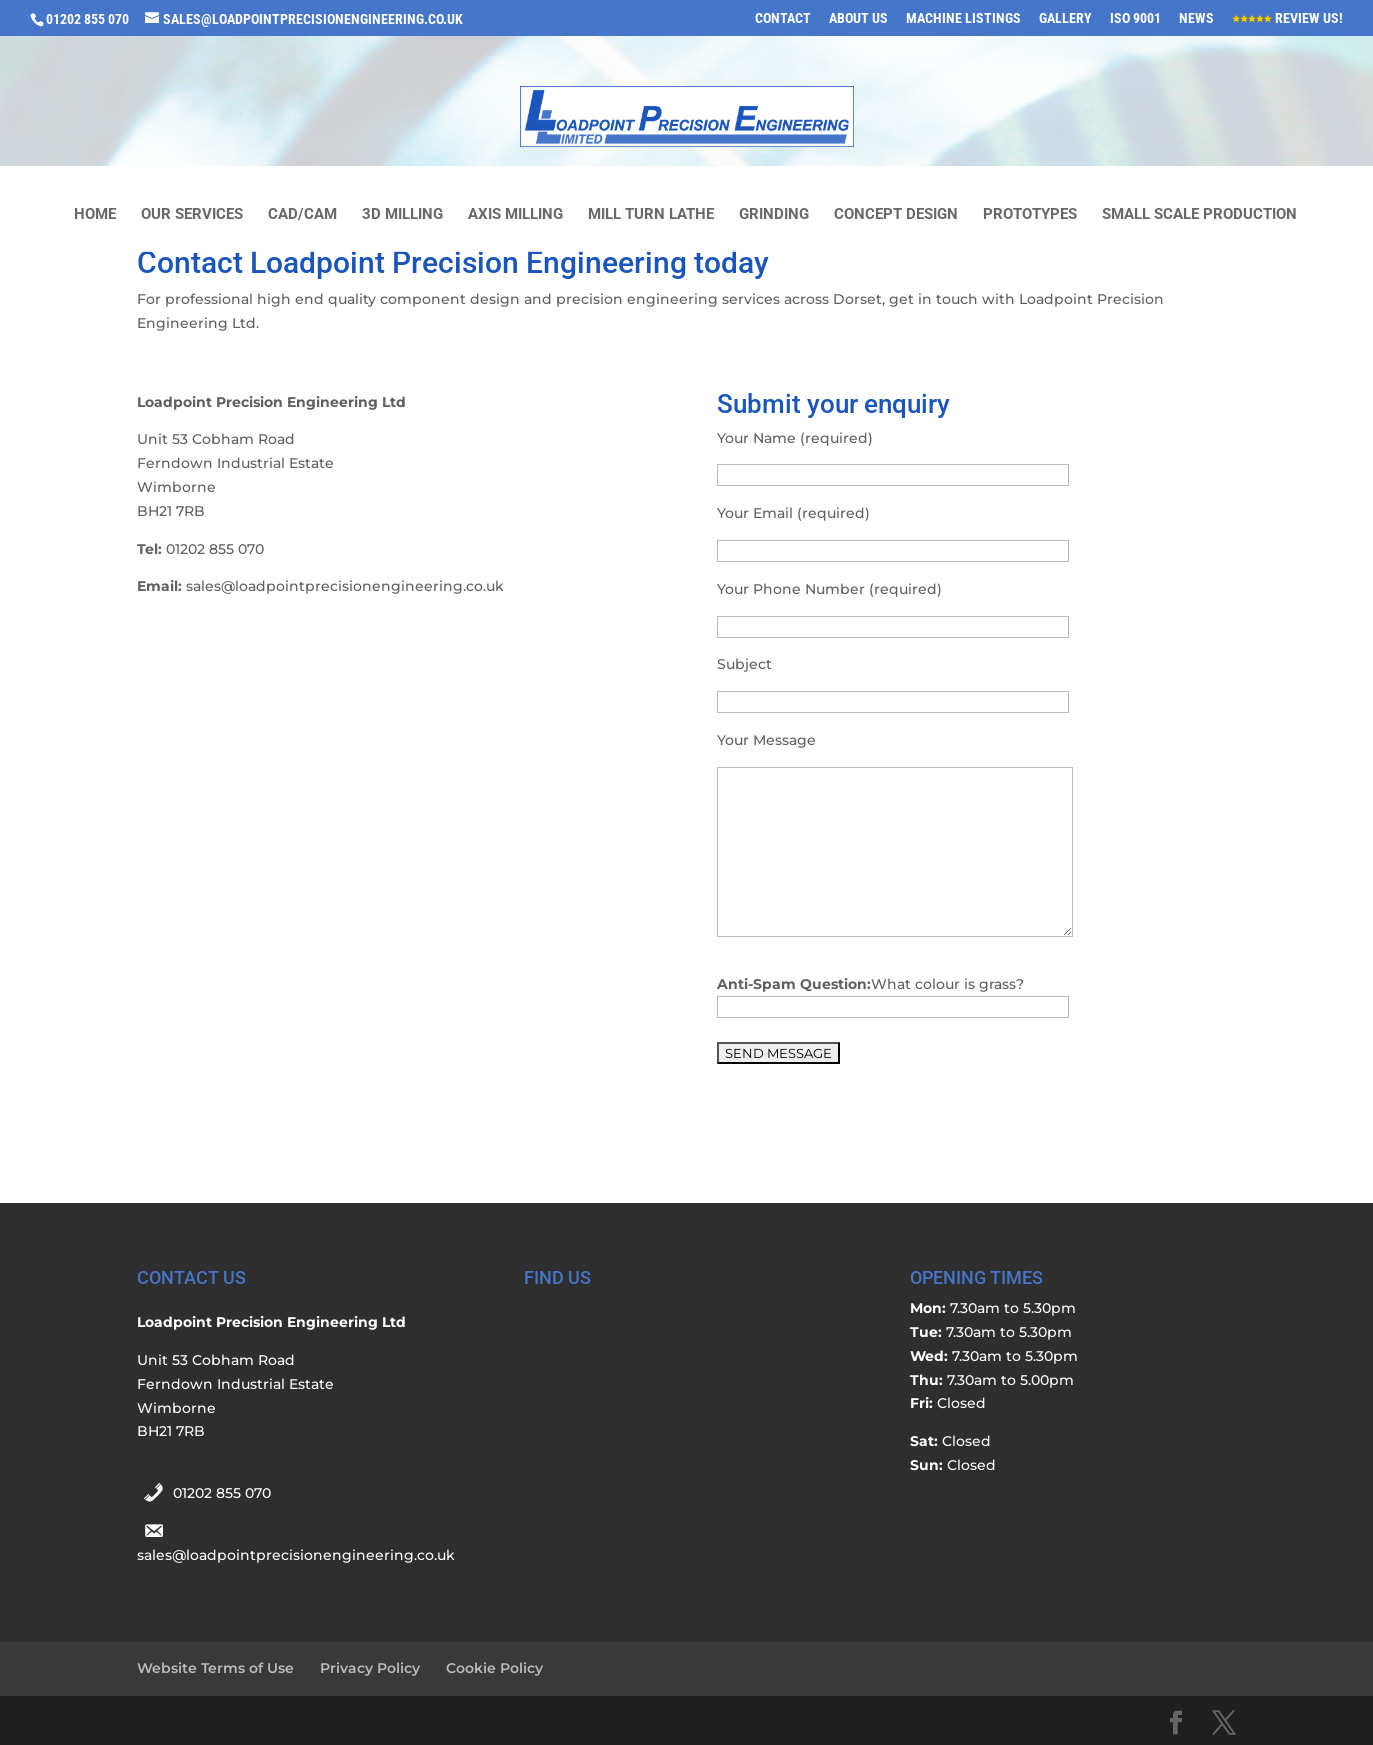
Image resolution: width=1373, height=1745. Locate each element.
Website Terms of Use (215, 1668)
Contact (783, 18)
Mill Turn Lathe (651, 215)
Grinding (774, 215)
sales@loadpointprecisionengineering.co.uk (296, 1555)
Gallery (1065, 18)
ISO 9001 (1135, 18)
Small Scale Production (1199, 215)
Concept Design (896, 215)
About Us (858, 18)
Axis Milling (515, 215)
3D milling (402, 215)
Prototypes (1030, 215)
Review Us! (1287, 18)
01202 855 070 (222, 1493)
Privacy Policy (370, 1668)
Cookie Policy (494, 1668)
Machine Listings (963, 18)
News (1196, 18)
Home (95, 215)
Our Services (192, 215)
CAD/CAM (302, 215)
